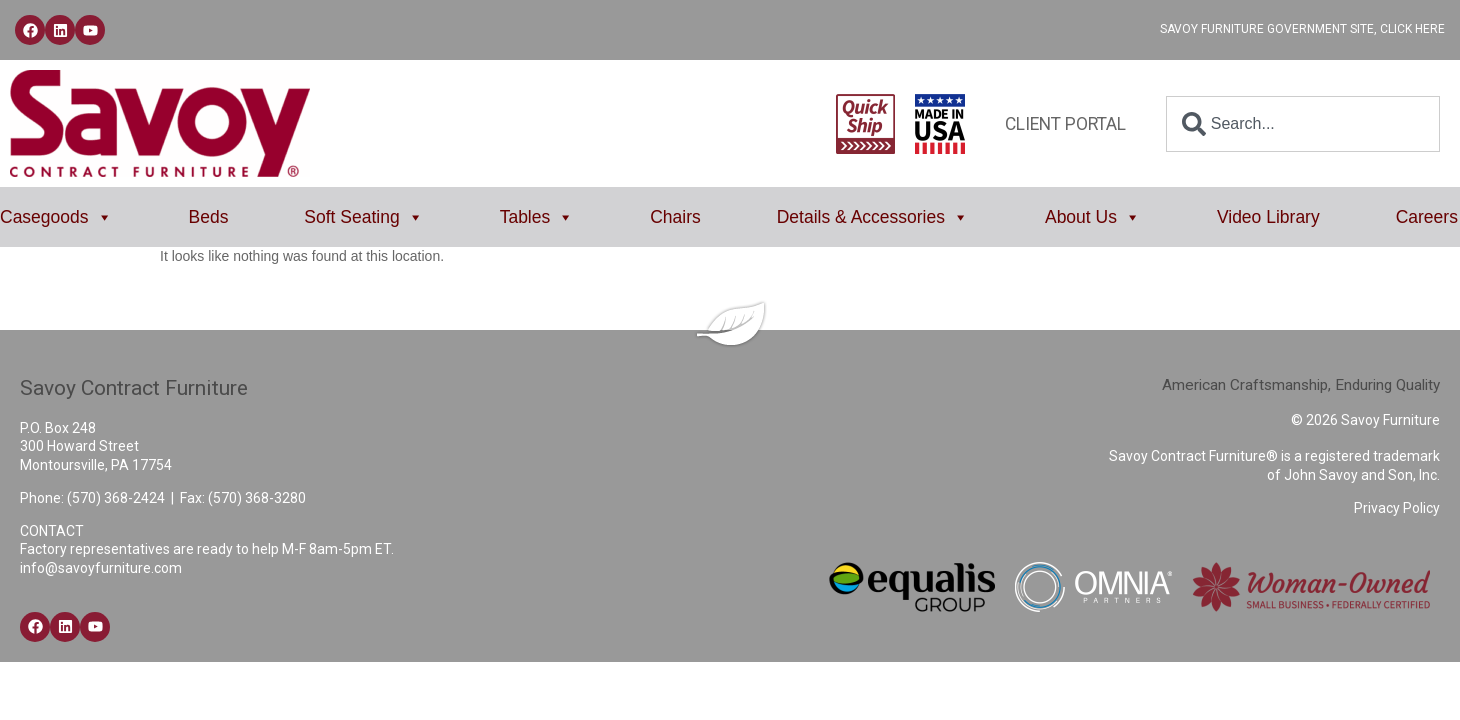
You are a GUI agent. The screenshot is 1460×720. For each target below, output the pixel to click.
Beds (209, 217)
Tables (537, 217)
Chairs (675, 217)
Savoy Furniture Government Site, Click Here (1302, 29)
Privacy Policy (1397, 508)
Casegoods (56, 217)
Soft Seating (363, 217)
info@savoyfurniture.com (101, 568)
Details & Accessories (873, 217)
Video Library (1268, 217)
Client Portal (1065, 124)
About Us (1093, 217)
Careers (1427, 217)
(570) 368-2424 (116, 498)
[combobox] (1303, 124)
